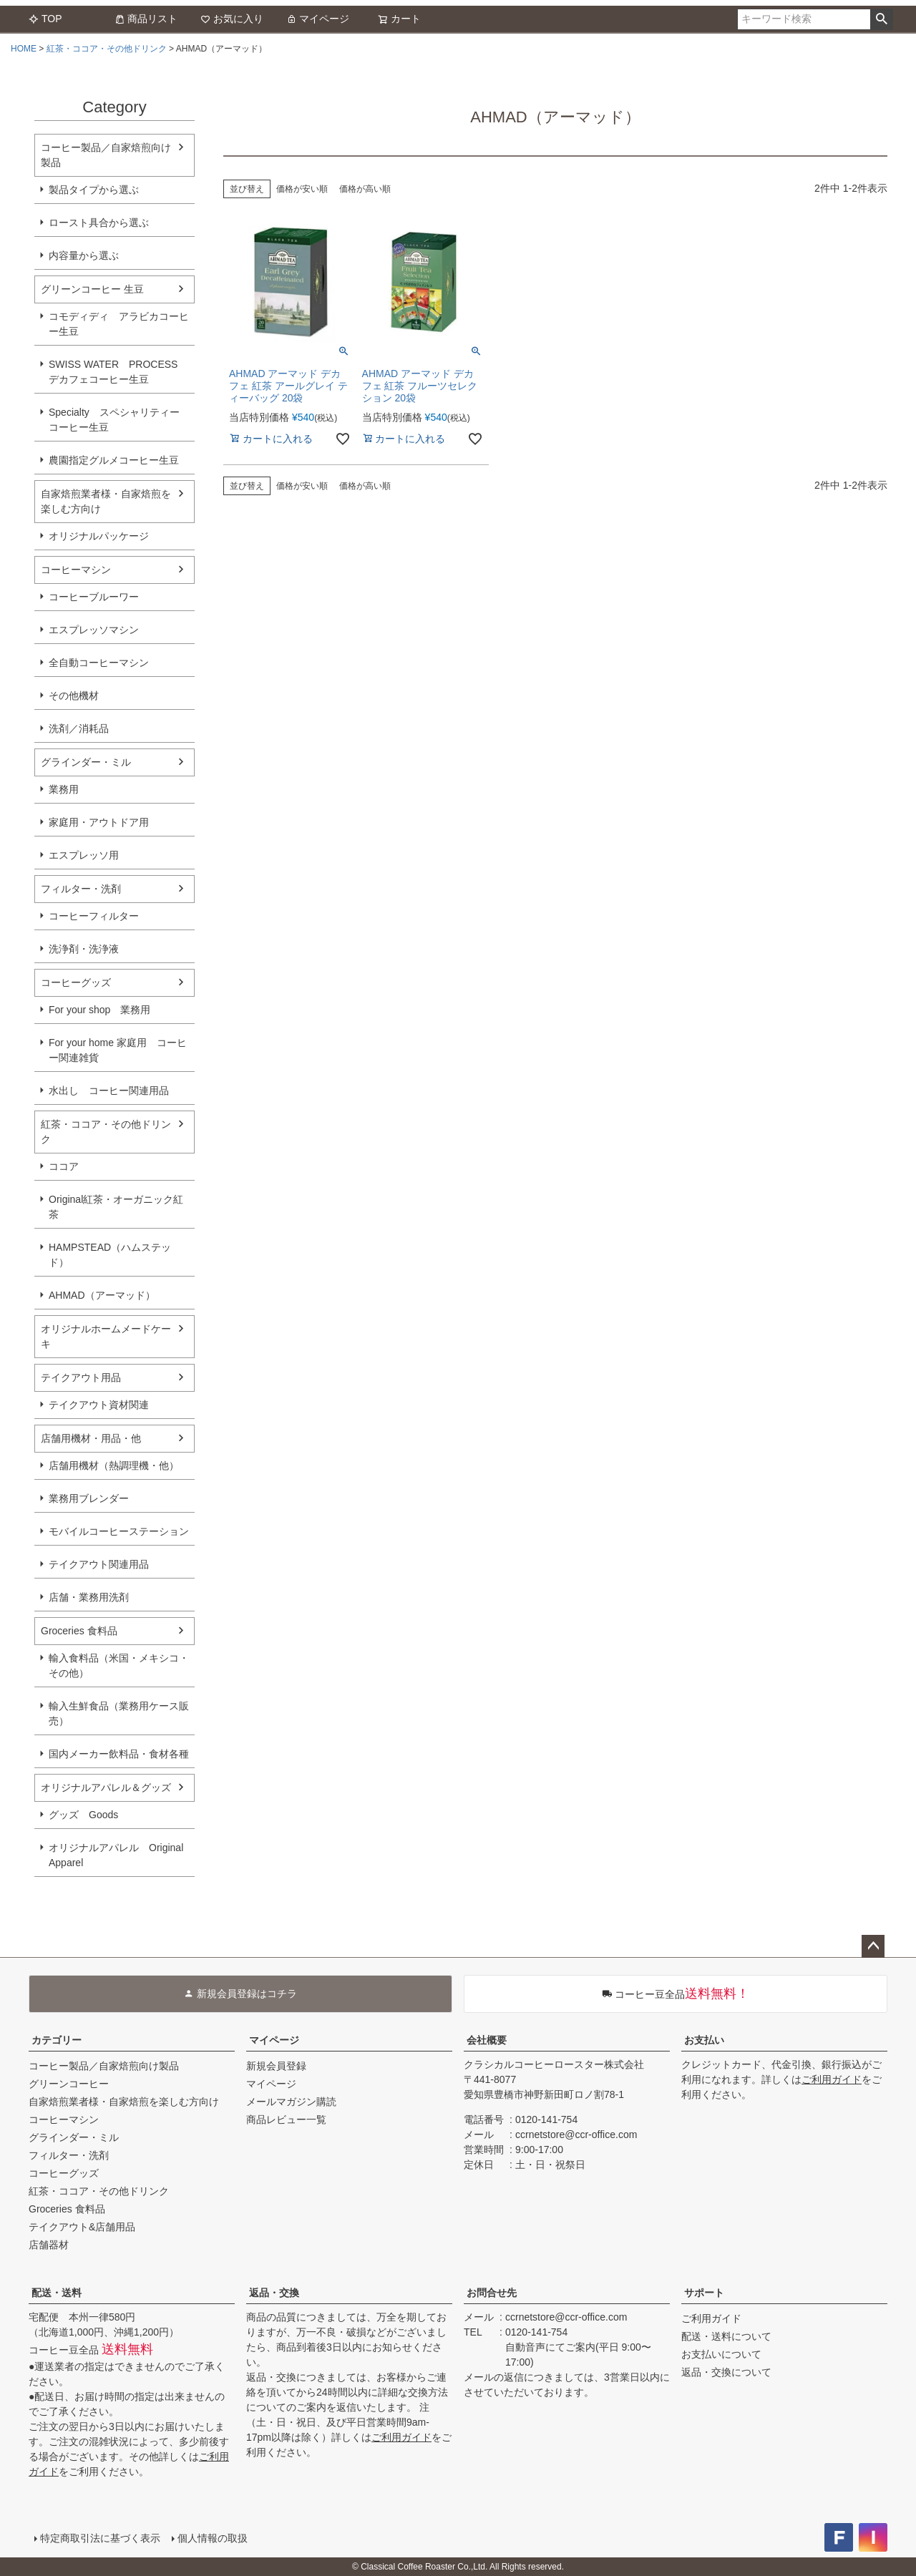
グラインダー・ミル (86, 762)
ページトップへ (873, 1946)
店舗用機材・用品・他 (91, 1438)
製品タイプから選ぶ (94, 189)
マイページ (317, 18)
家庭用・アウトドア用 (99, 822)
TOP (45, 18)
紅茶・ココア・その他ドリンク (107, 49)
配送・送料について (726, 2336)
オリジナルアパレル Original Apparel (121, 1855)
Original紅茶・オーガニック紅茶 (116, 1207)
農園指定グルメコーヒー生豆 (114, 460)
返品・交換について (726, 2372)
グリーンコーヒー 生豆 (92, 289)
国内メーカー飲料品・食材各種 (119, 1754)
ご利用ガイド (832, 2079)
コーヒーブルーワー (94, 596)
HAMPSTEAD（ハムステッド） (110, 1254)
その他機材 (74, 695)
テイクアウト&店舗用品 (82, 2227)
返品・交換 (274, 2292)
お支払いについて (721, 2354)
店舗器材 (49, 2244)
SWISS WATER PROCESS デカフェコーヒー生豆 (113, 371)
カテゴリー (56, 2040)
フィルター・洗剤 (81, 888)
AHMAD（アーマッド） (102, 1295)
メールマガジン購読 (291, 2101)
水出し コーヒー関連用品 (109, 1090)
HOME (23, 49)
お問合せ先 (492, 2292)
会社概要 (487, 2040)
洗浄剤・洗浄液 (84, 949)
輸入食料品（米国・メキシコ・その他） (119, 1665)
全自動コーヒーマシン (99, 662)
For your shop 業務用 (99, 1009)
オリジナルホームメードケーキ (106, 1336)
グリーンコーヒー (69, 2083)
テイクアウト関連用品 (99, 1564)
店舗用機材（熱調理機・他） (114, 1465)
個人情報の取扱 (212, 2538)
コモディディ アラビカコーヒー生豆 (119, 324)
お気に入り (231, 18)
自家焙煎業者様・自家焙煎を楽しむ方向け (106, 501)
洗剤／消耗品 (79, 728)
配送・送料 (56, 2292)
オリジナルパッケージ (99, 536)
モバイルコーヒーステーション (119, 1531)
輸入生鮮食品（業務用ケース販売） (119, 1713)
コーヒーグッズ (76, 982)
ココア (64, 1166)
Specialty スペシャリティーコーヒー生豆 (114, 419)
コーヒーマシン (76, 569)
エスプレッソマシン (94, 629)
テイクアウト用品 (81, 1377)
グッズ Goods (83, 1814)
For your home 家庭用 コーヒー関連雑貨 (118, 1050)
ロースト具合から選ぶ (99, 222)
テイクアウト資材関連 (99, 1404)
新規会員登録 (276, 2066)
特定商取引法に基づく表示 (100, 2538)
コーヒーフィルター (94, 916)
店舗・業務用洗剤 (89, 1597)
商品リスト (145, 18)
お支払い (704, 2040)
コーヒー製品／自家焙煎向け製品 (106, 155)
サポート (704, 2292)
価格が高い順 (365, 189)
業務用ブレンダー (89, 1498)
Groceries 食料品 (79, 1630)
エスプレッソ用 (84, 855)
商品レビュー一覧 (286, 2119)
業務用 (64, 789)
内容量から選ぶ (84, 255)
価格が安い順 (302, 189)
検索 (881, 19)
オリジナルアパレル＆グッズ (106, 1787)
